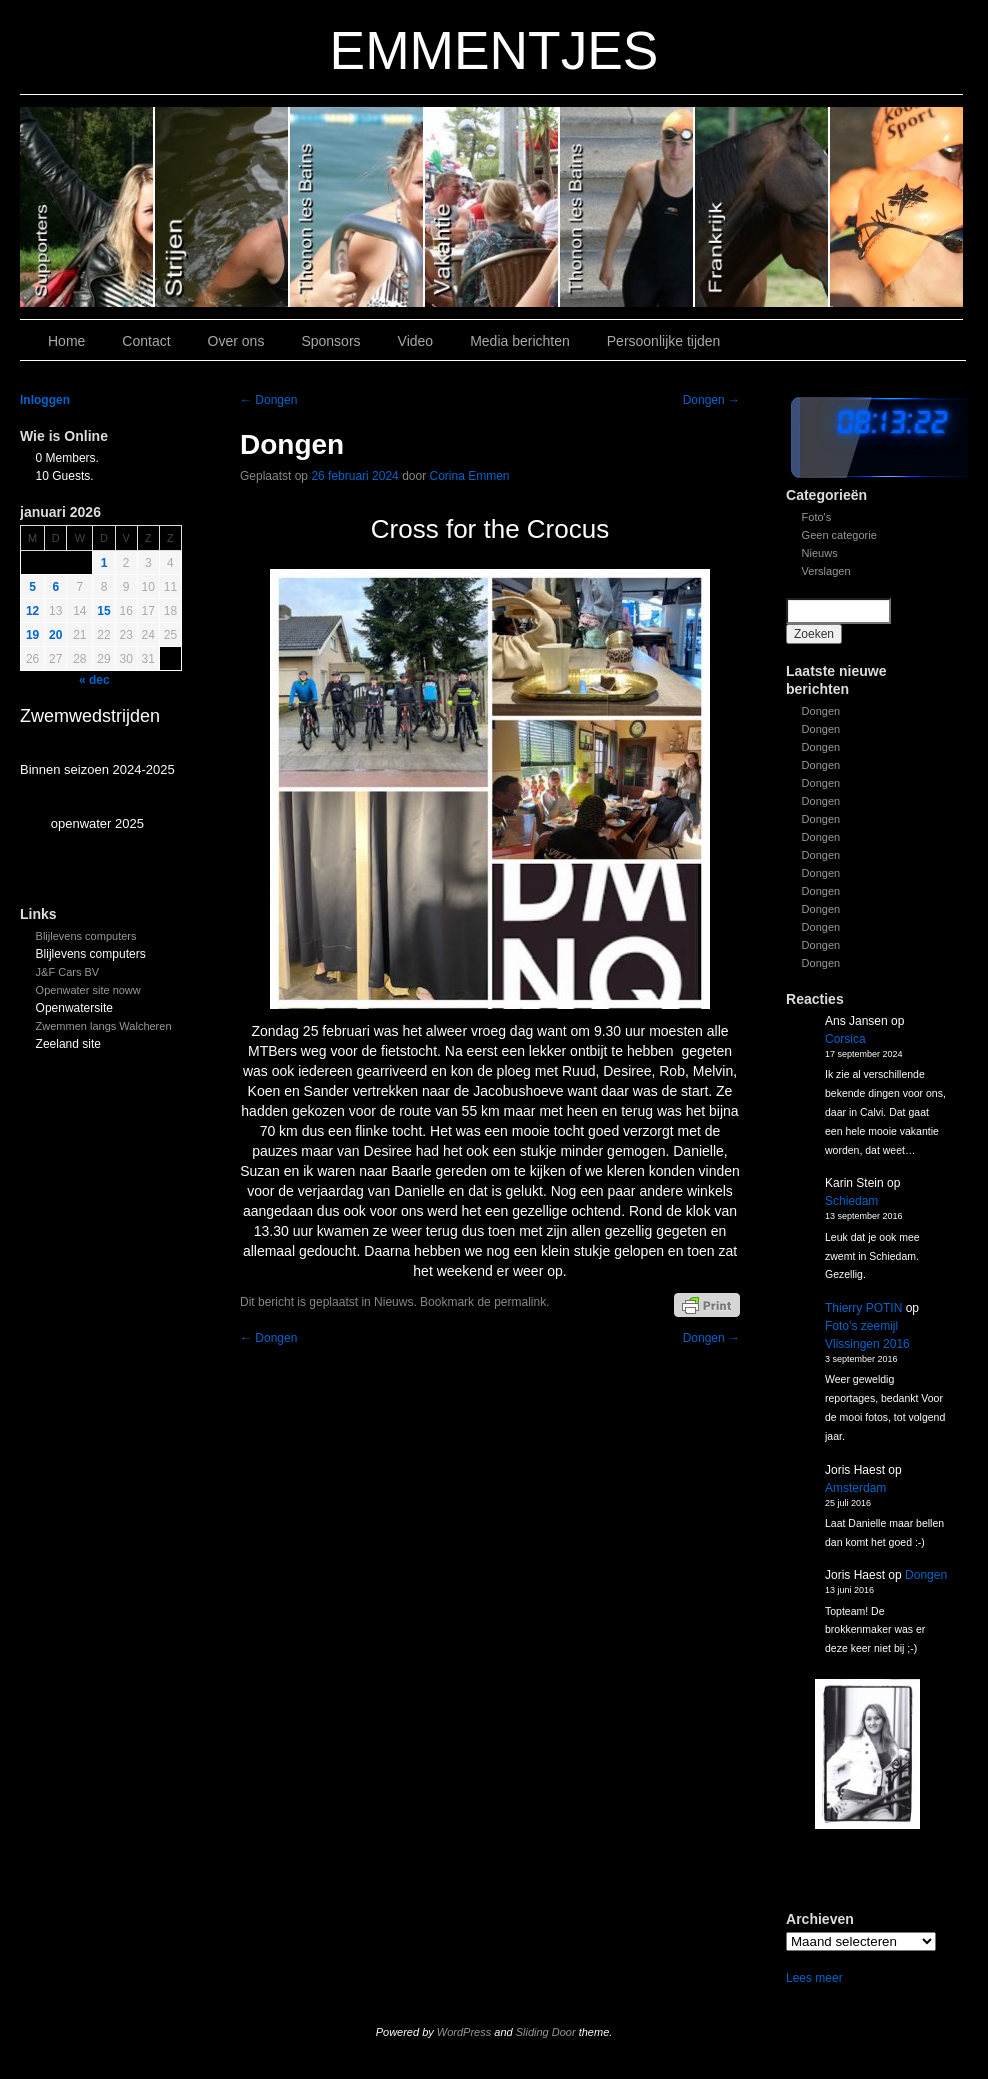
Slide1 (762, 207)
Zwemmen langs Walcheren (104, 1026)
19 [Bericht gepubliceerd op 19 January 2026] (32, 635)
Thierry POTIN (863, 1308)
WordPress (464, 2032)
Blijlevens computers (86, 936)
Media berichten (520, 341)
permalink (520, 1302)
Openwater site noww (88, 990)
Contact (146, 341)
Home (66, 341)
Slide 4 (357, 207)
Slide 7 (896, 207)
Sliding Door (546, 2032)
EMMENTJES (494, 50)
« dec (94, 680)
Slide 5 (222, 207)
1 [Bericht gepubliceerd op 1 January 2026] (104, 563)
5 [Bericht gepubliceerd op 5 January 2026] (32, 587)
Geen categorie (839, 535)
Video (416, 341)
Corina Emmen (470, 476)
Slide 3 (492, 207)
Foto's (817, 517)
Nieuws (820, 553)
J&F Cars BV (68, 972)
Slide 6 (87, 207)
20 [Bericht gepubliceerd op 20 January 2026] (55, 635)
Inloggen (45, 400)
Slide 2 (627, 207)
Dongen (821, 711)
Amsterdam (855, 1488)
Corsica (845, 1039)
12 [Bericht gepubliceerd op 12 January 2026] (32, 611)
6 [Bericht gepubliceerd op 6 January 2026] (55, 587)
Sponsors (330, 341)
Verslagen (826, 571)
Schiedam (851, 1201)
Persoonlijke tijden (664, 341)
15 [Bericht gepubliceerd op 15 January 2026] (103, 611)
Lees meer (814, 1978)
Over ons (236, 341)
